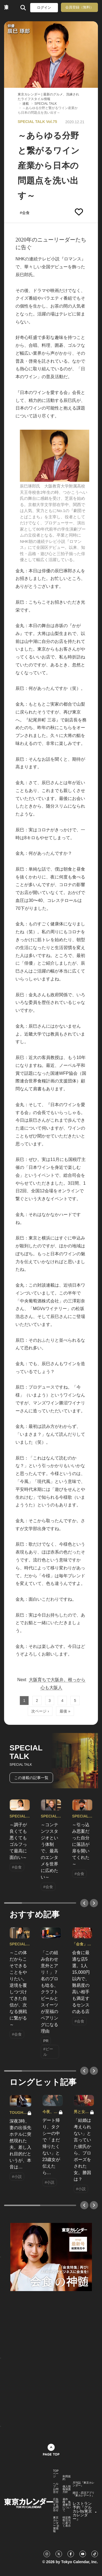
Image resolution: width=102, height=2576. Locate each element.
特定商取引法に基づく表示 (67, 2521)
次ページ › (40, 1711)
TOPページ (55, 2474)
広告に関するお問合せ (55, 2505)
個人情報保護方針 (67, 2489)
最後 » (65, 1711)
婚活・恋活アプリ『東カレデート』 (83, 2494)
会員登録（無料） (79, 7)
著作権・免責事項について (67, 2505)
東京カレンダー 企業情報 (56, 2524)
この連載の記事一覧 (31, 1777)
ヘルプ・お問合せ (55, 2487)
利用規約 (67, 2478)
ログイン (44, 7)
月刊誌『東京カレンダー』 (83, 2484)
